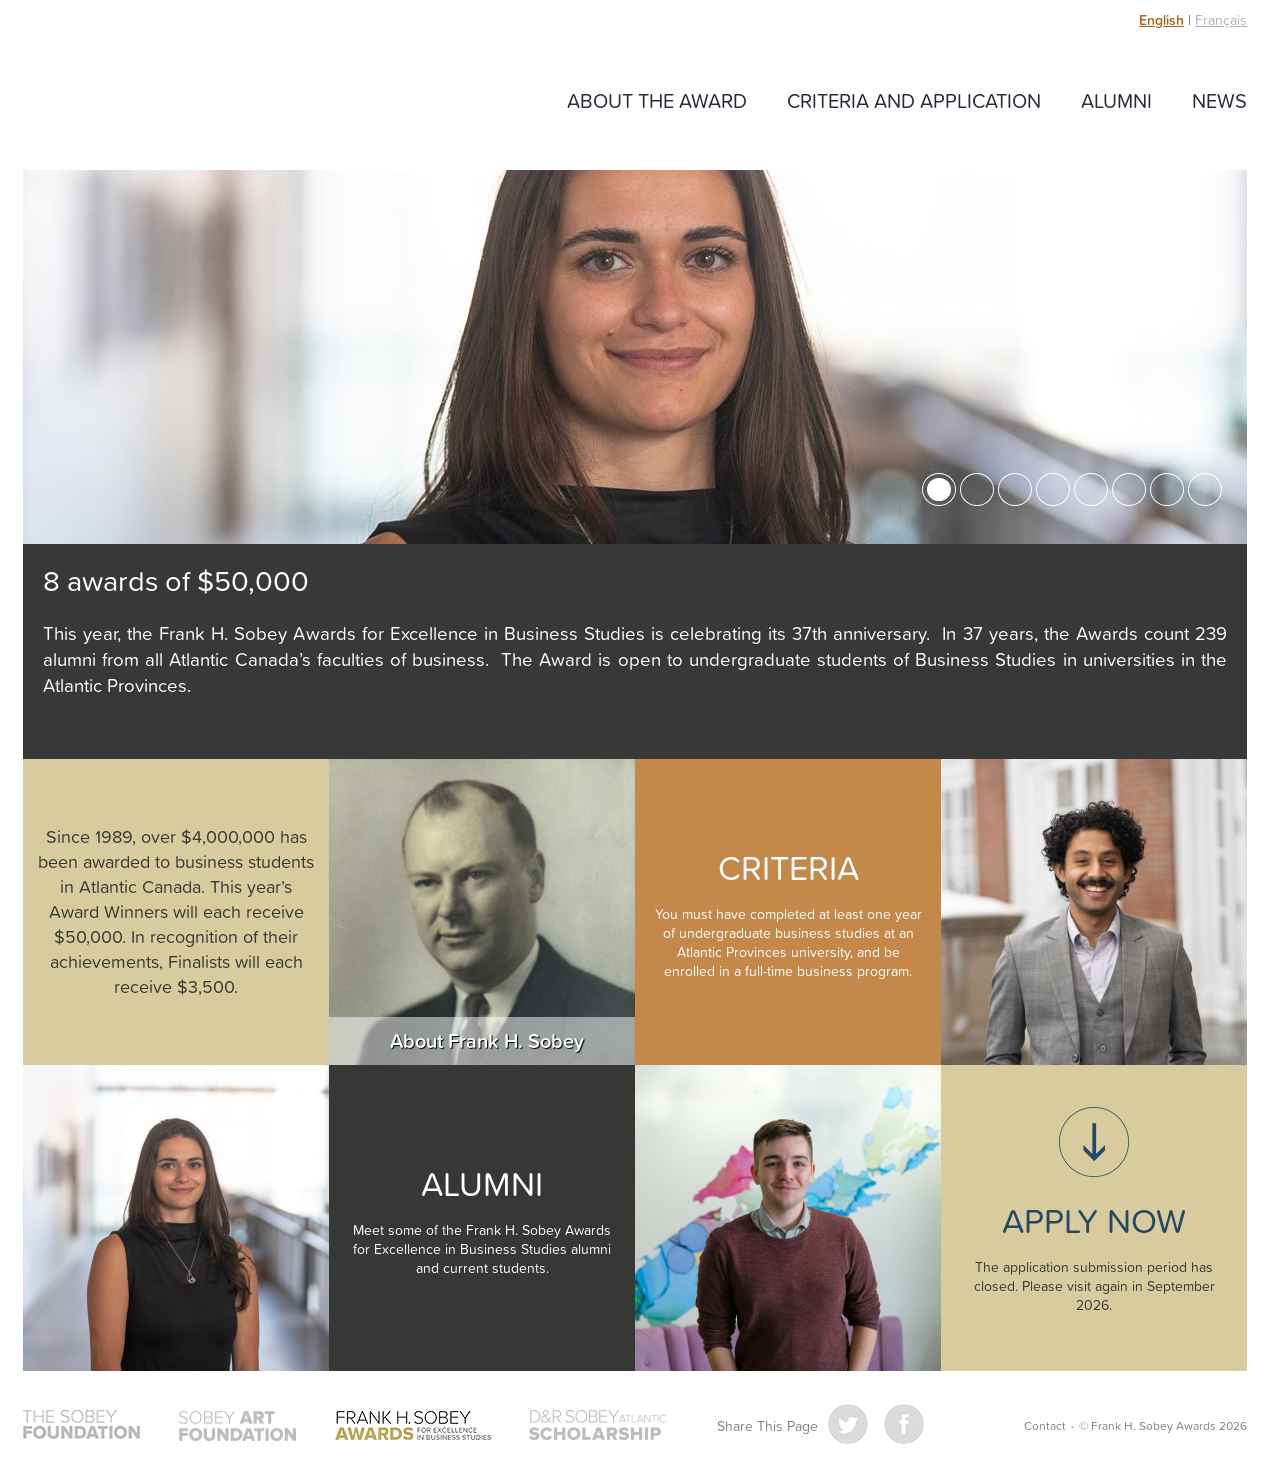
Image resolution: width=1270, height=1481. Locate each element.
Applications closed (1094, 1218)
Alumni (1116, 100)
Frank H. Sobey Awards (163, 102)
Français (1221, 19)
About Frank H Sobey (482, 912)
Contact (1045, 1425)
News (1219, 100)
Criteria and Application (914, 100)
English (1161, 20)
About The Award (657, 100)
